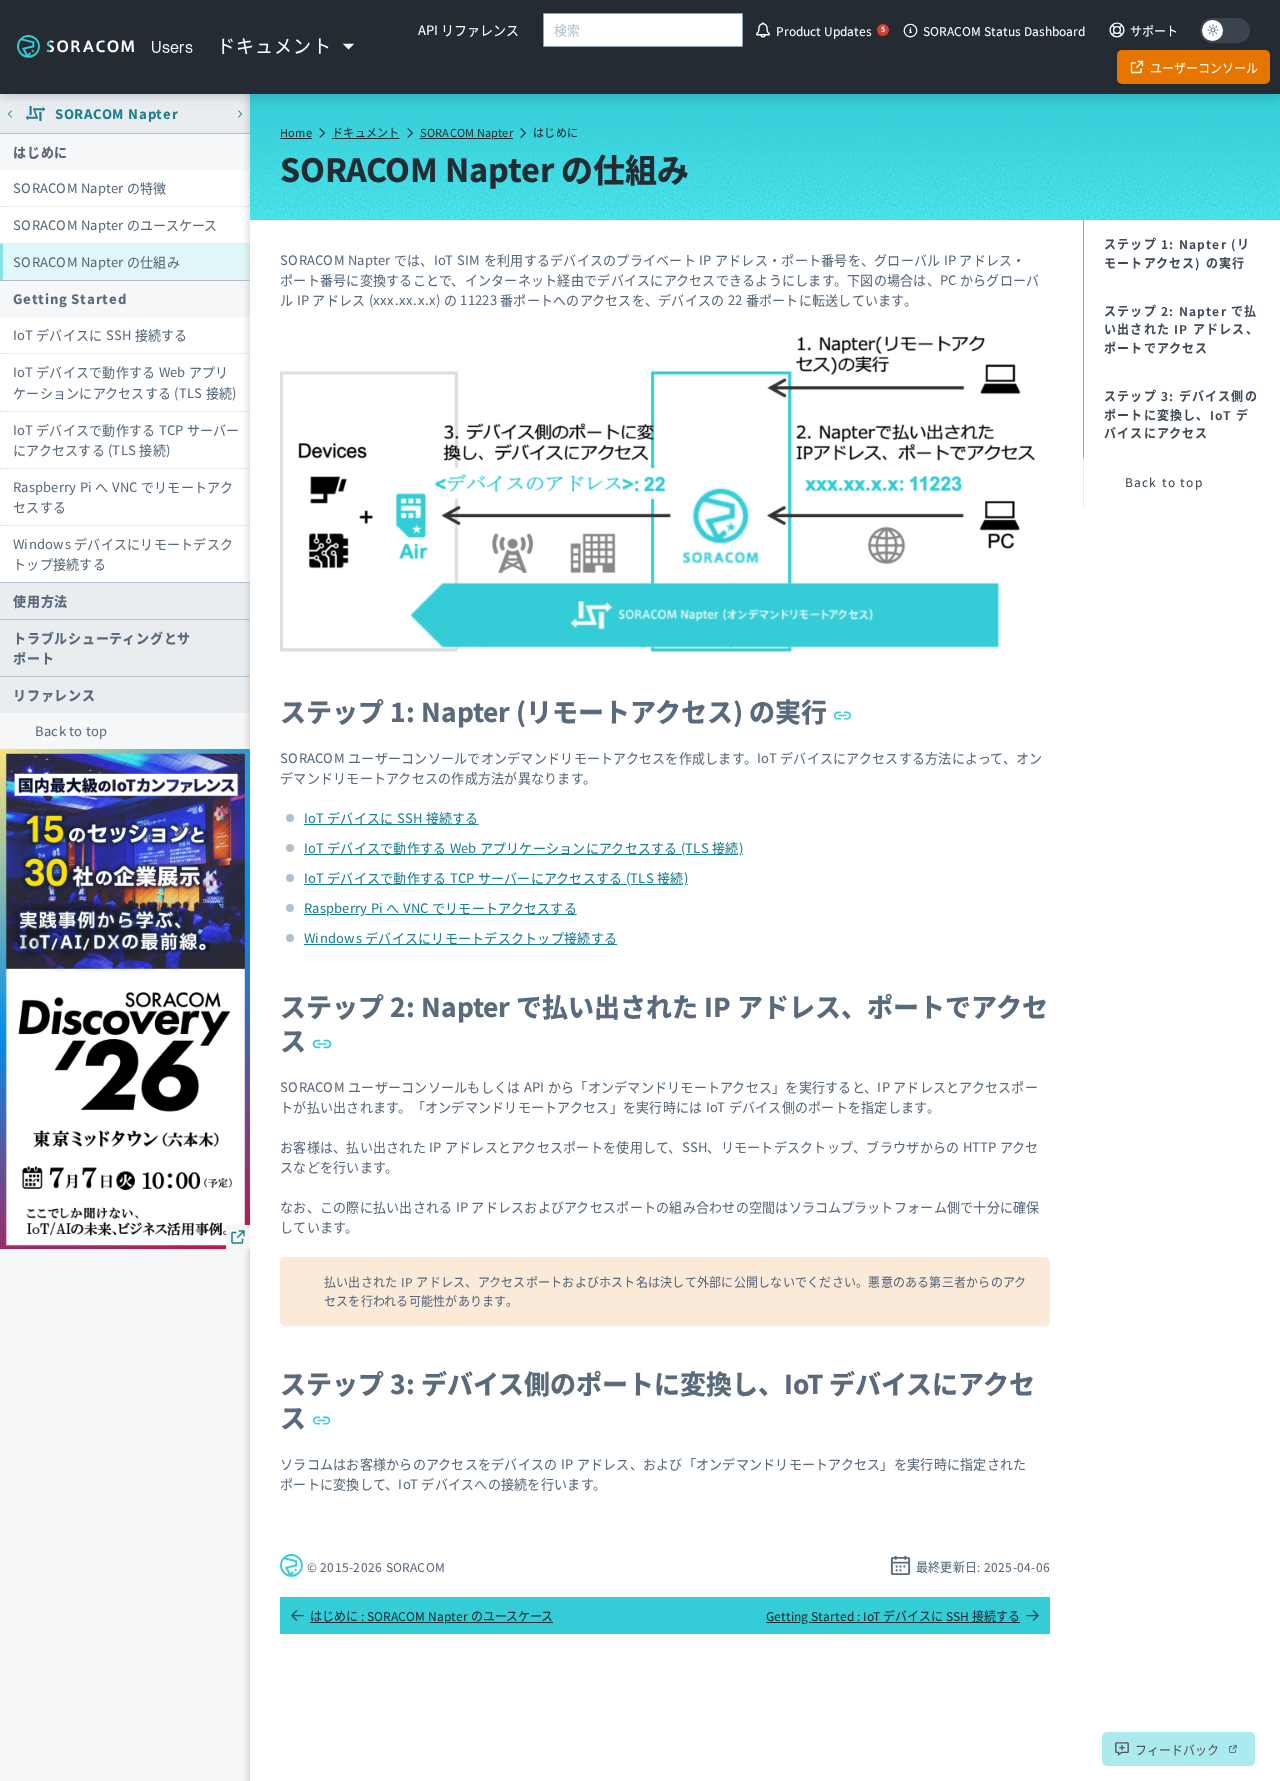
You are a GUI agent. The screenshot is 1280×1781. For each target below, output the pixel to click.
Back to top (71, 730)
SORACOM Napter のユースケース (115, 224)
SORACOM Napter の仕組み (96, 261)
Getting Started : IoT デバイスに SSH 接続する (903, 1615)
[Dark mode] (1225, 30)
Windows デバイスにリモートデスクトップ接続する (123, 553)
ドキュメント (365, 132)
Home (296, 132)
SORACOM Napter (466, 132)
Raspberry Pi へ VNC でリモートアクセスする (123, 496)
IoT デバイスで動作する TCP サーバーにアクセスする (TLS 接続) (126, 439)
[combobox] (643, 30)
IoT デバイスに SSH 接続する (100, 334)
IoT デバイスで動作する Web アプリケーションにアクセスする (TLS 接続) (124, 381)
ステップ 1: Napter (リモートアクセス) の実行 (566, 710)
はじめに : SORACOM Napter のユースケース (421, 1615)
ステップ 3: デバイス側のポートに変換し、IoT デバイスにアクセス (657, 1399)
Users (172, 47)
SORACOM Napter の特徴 (90, 187)
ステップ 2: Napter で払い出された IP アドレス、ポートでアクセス (664, 1022)
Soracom (75, 47)
